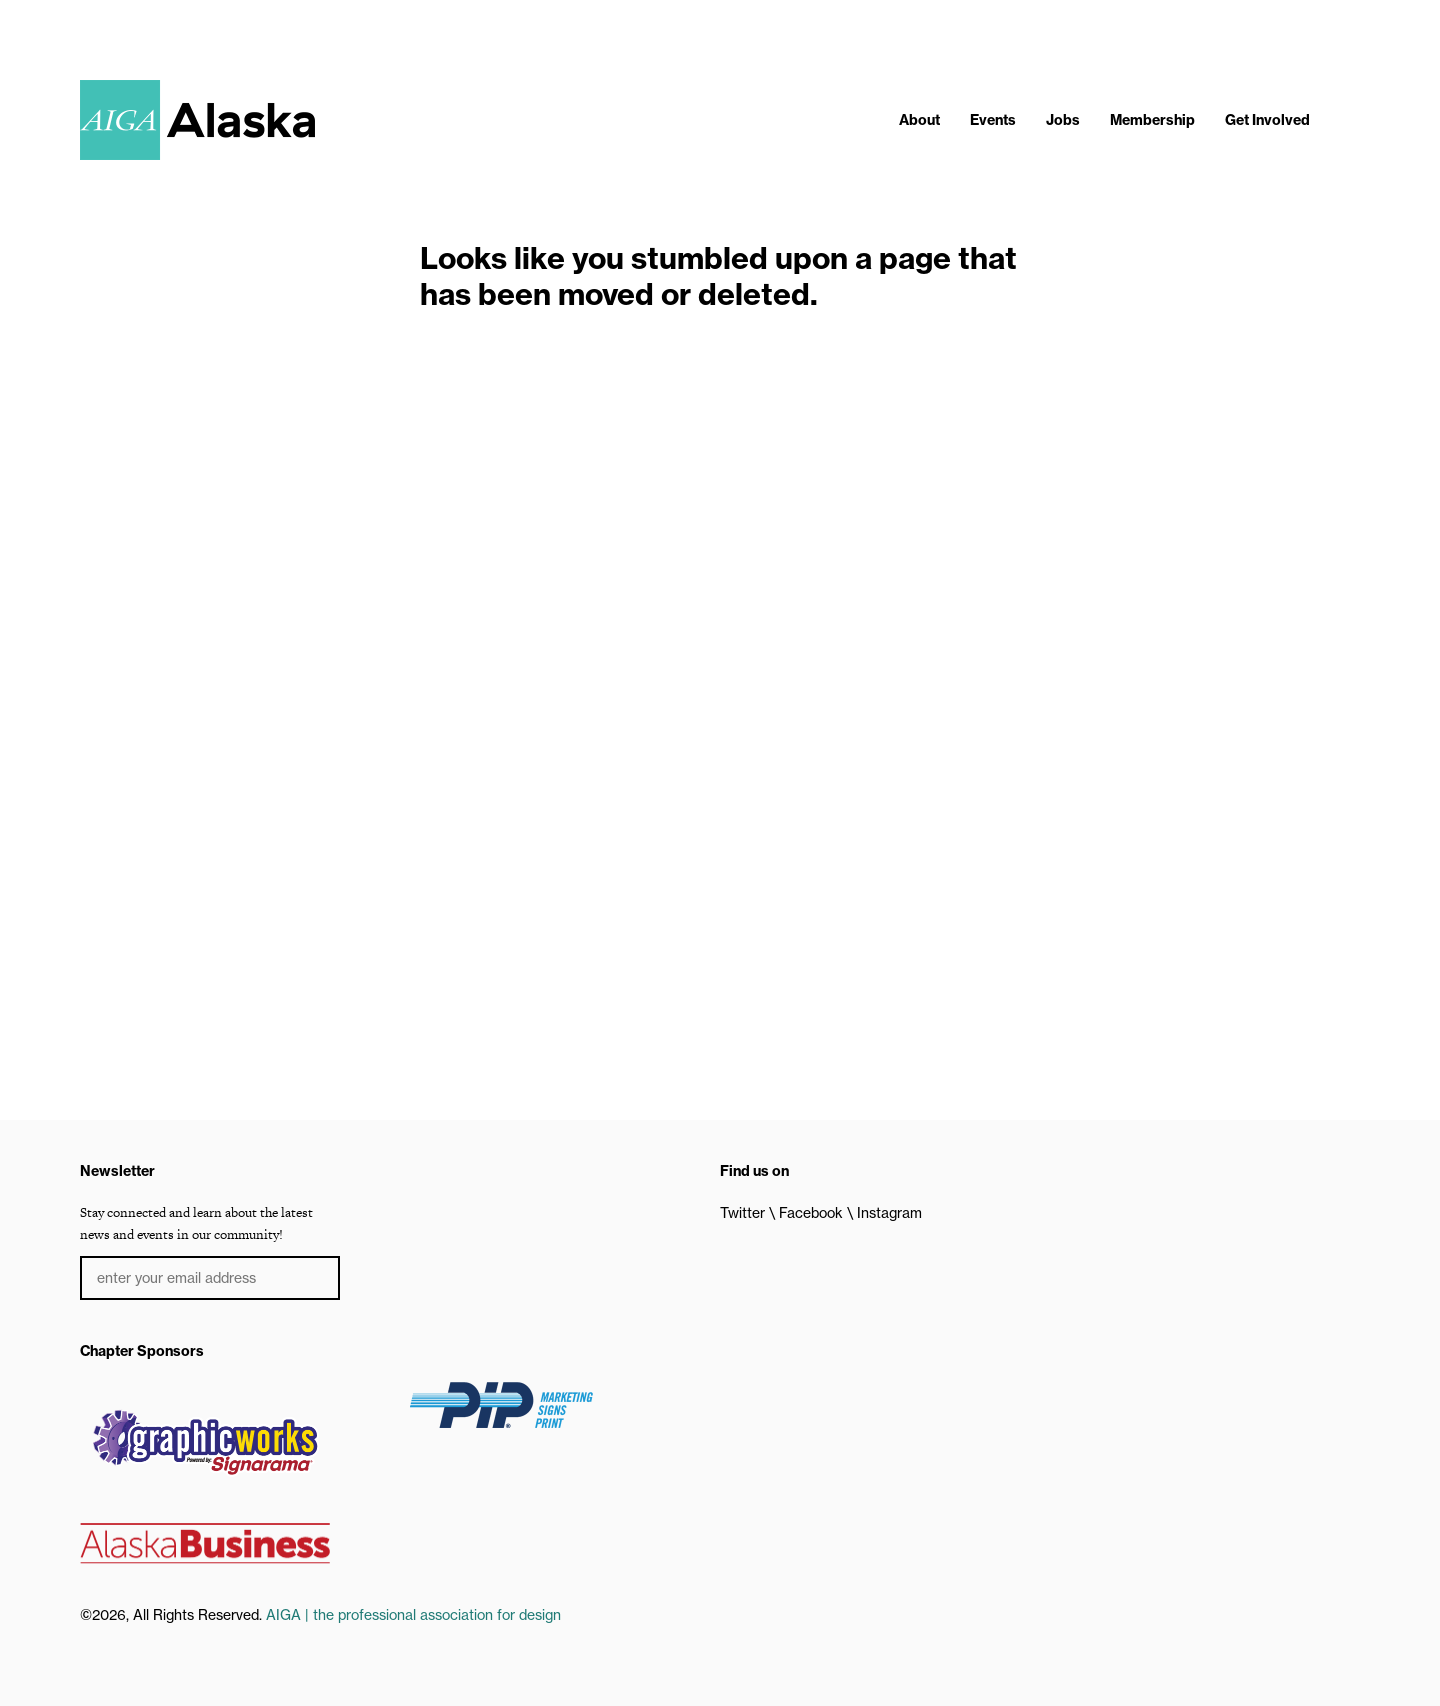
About (919, 120)
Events (993, 120)
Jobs (1063, 120)
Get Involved (1267, 120)
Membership (1152, 120)
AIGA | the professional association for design (413, 1615)
